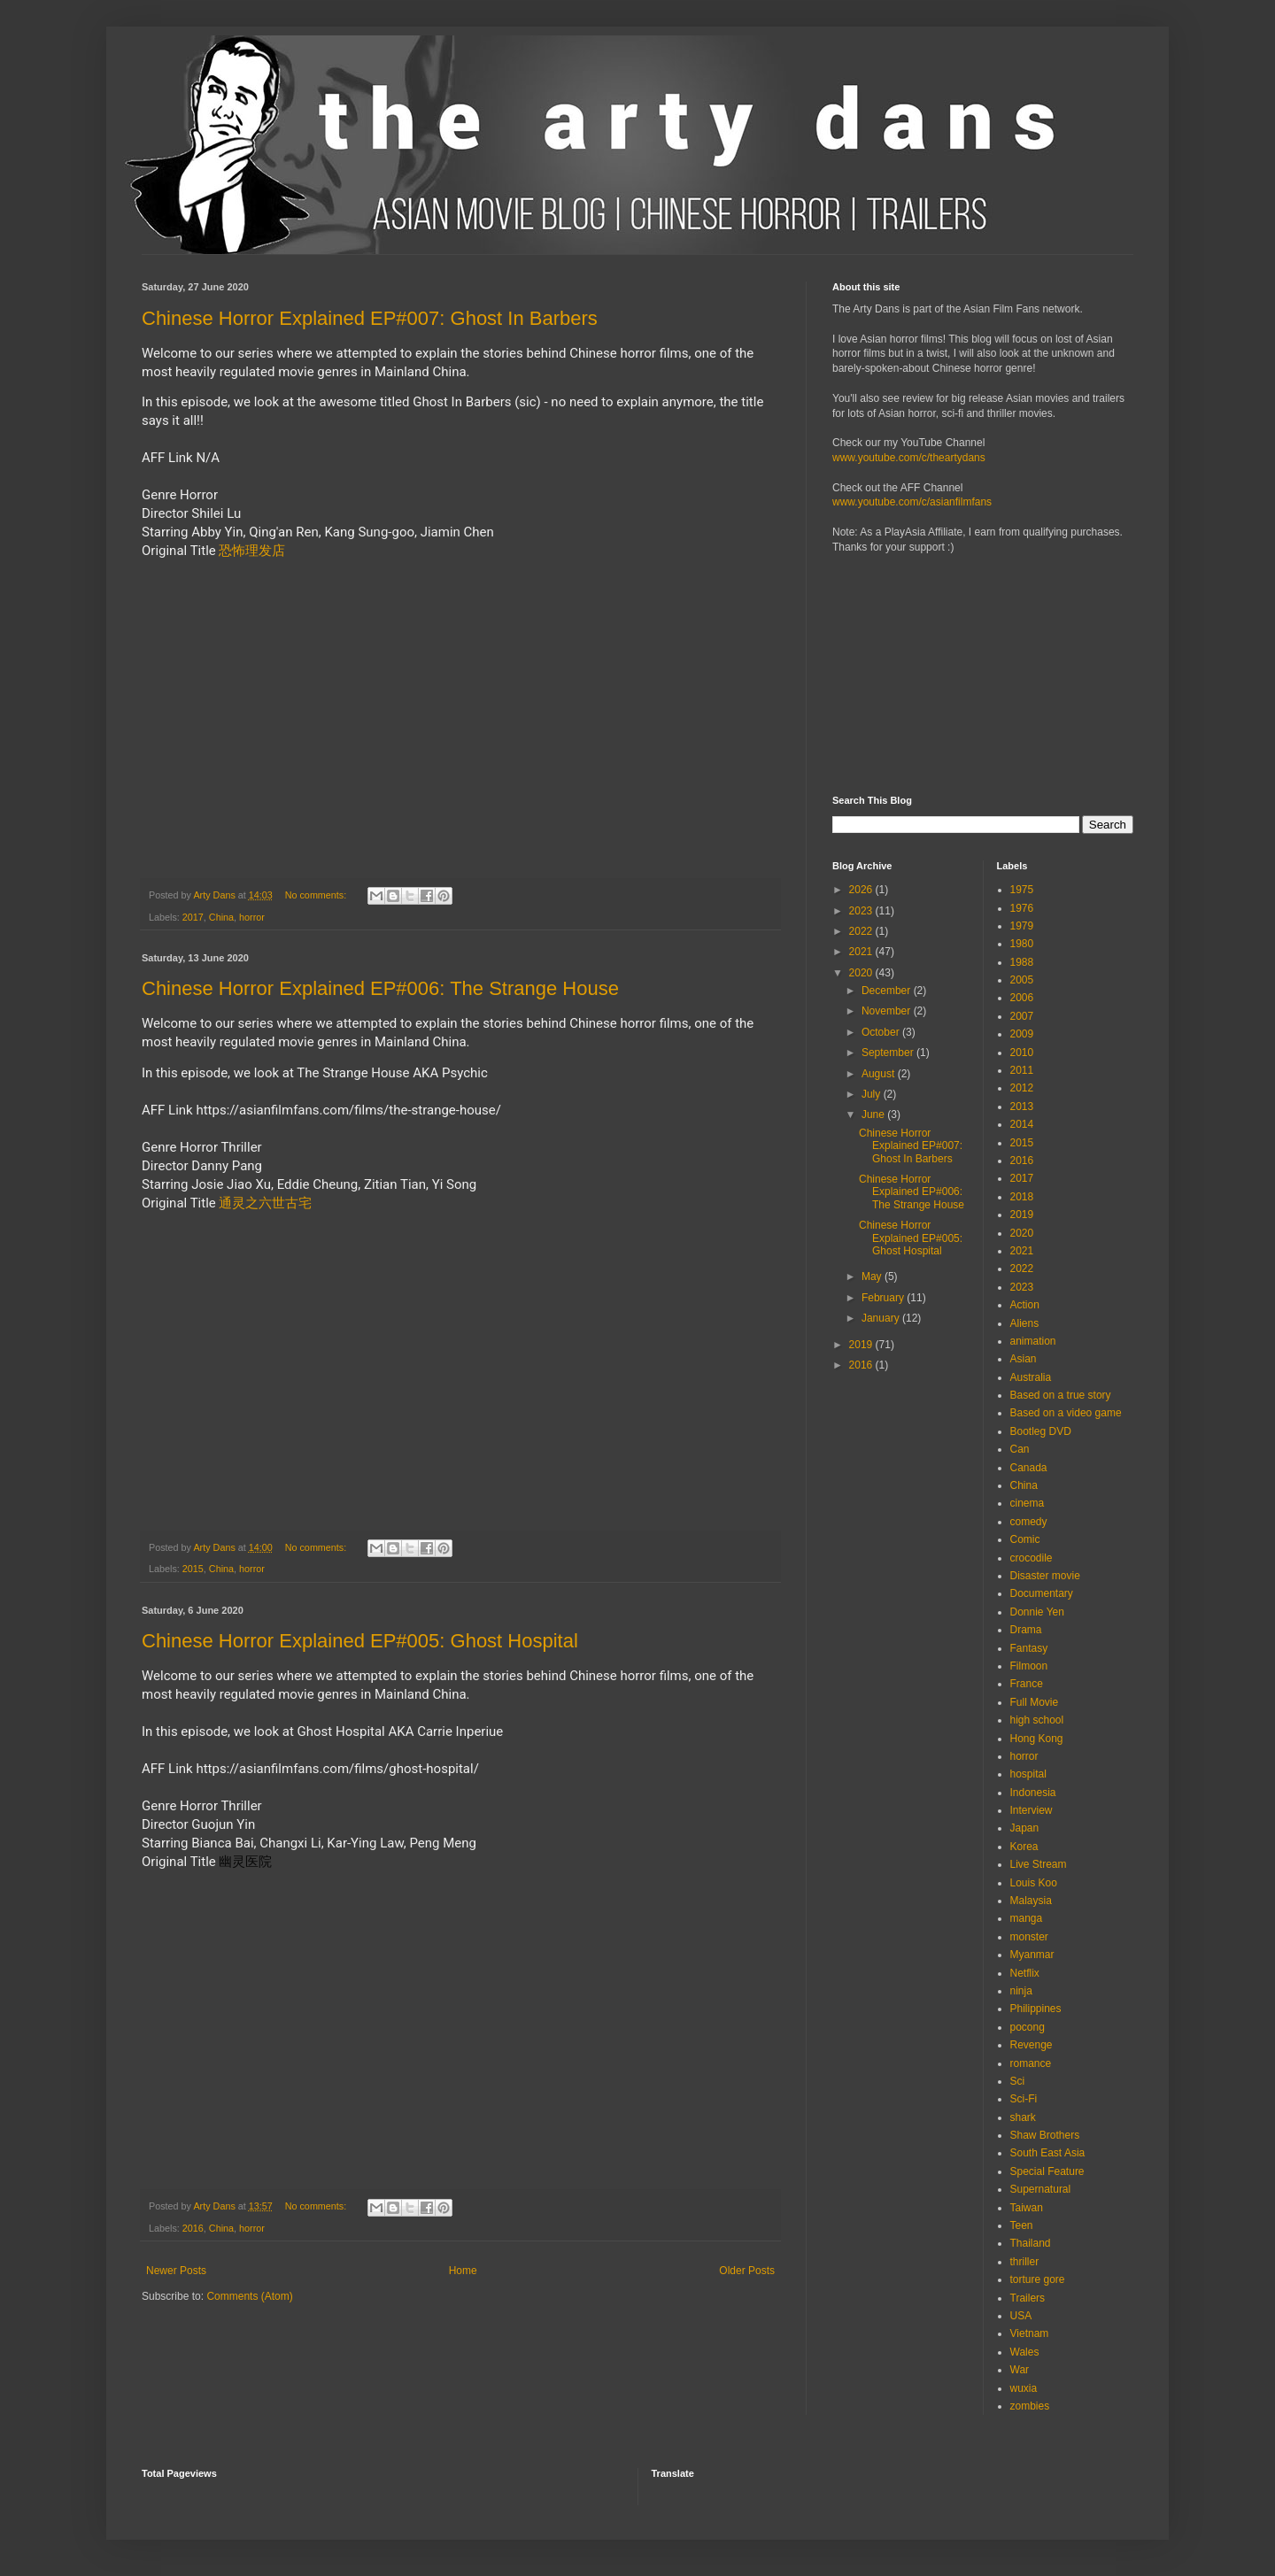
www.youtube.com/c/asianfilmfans (912, 502)
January (882, 1318)
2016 (193, 2228)
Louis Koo (1033, 1883)
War (1020, 2370)
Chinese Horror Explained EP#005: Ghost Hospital (360, 1641)
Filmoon (1029, 1666)
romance (1031, 2063)
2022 (862, 931)
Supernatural (1040, 2189)
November (888, 1011)
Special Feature (1047, 2171)
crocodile (1031, 1558)
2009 (1022, 1034)
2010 (1022, 1052)
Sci (1017, 2081)
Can (1020, 1449)
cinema (1027, 1503)
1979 (1022, 926)
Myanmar (1032, 1954)
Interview (1031, 1810)
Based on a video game (1066, 1413)
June (874, 1114)
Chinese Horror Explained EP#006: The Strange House (380, 988)
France (1026, 1683)
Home (463, 2270)
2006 (1022, 997)
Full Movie (1034, 1702)
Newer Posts (176, 2270)
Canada (1028, 1468)
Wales (1024, 2352)
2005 (1022, 980)
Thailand (1030, 2243)
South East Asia (1048, 2153)
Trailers (1028, 2298)
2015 (193, 1568)
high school (1037, 1720)
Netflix (1024, 1973)
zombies (1030, 2406)
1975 (1022, 889)
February (884, 1298)
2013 (1022, 1106)
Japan (1024, 1828)
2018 (1022, 1197)
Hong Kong (1036, 1738)
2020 (862, 973)
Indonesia (1033, 1792)
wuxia (1024, 2388)
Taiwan (1026, 2208)
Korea (1024, 1846)
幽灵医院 (245, 1862)
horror (252, 917)
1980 (1022, 943)
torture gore (1037, 2279)
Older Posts (747, 2270)
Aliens (1024, 1323)
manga (1026, 1918)
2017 (193, 917)
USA (1021, 2316)
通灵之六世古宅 (265, 1203)
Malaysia (1031, 1900)
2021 (862, 951)
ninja (1021, 1991)
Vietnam (1029, 2333)
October (882, 1032)
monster (1029, 1937)
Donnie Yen (1037, 1612)
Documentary (1041, 1593)
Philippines (1036, 2008)
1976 (1022, 908)
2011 (1022, 1070)
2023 (862, 911)
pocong (1027, 2027)
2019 (862, 1344)
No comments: (317, 895)
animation (1033, 1341)
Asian (1023, 1359)
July (873, 1094)
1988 (1022, 962)
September (889, 1052)
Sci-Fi (1024, 2099)
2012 (1022, 1088)
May (873, 1276)
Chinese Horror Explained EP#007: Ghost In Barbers (370, 318)
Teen (1021, 2225)
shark (1023, 2117)
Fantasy (1029, 1648)
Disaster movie (1045, 1576)
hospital (1028, 1774)
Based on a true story (1060, 1395)
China (221, 917)
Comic (1025, 1539)
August (880, 1074)
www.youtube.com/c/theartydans (908, 457)
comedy (1028, 1522)
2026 (862, 889)
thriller (1024, 2262)
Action (1024, 1305)
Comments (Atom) (249, 2296)
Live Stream (1038, 1864)
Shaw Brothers (1045, 2135)
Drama (1026, 1629)
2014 (1022, 1124)
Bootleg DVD (1040, 1431)
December (888, 990)
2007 (1022, 1016)
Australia (1031, 1377)
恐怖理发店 (252, 551)
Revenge (1031, 2045)
